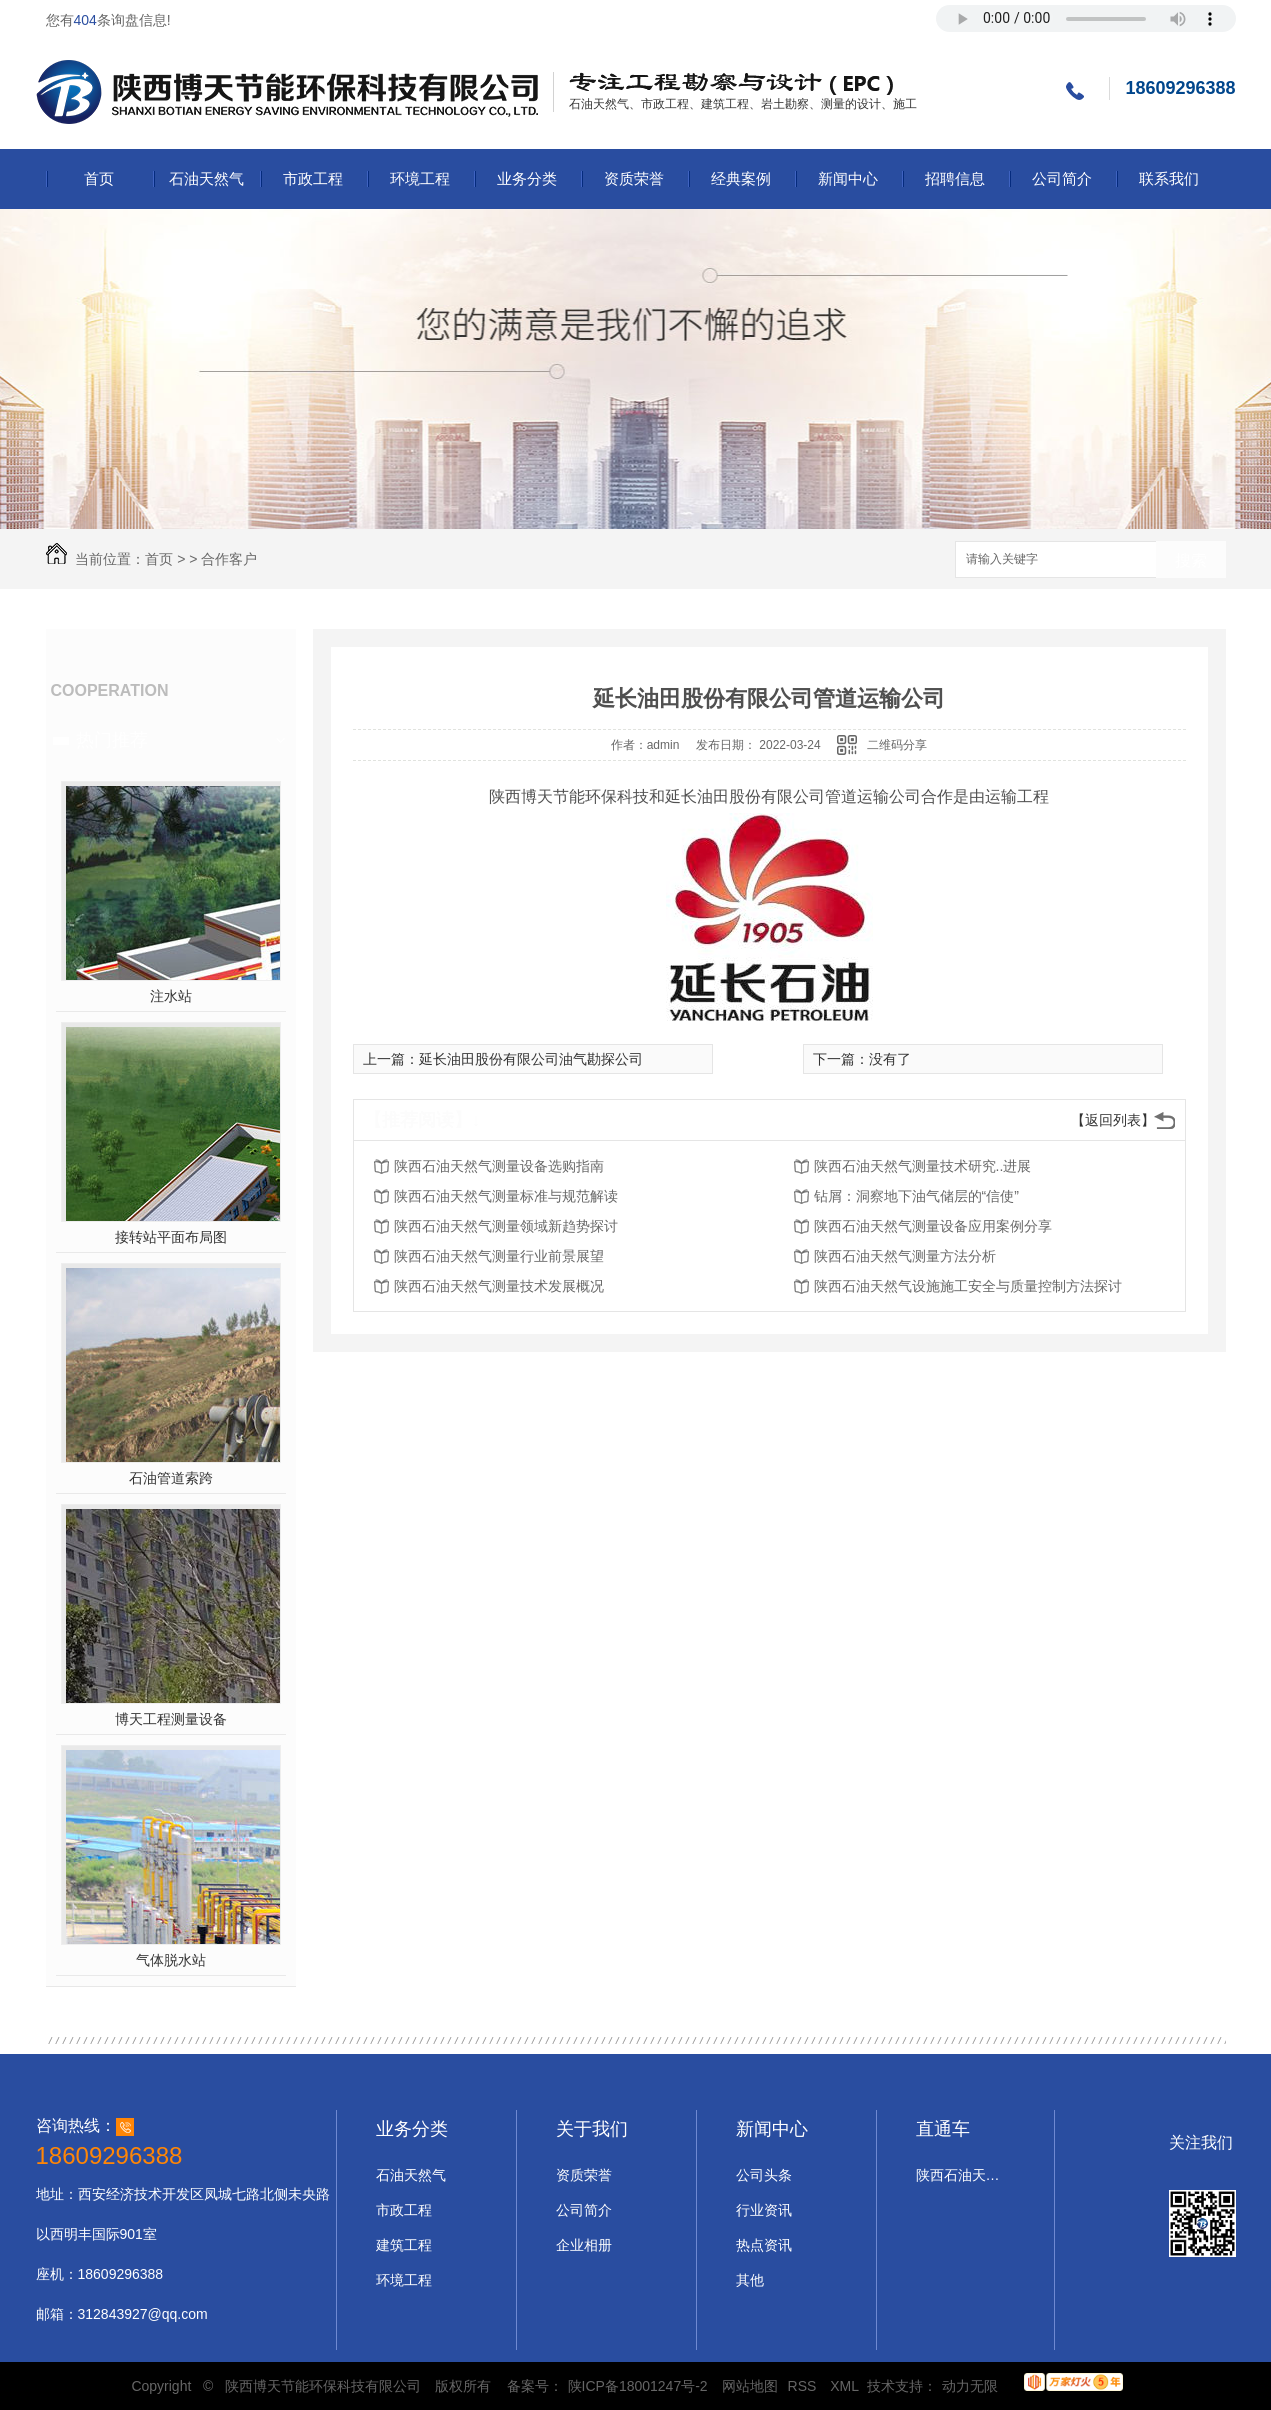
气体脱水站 (171, 1960)
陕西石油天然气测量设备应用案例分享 (933, 1226)
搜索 (1191, 560)
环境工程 (420, 178)
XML (846, 2386)
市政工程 (313, 178)
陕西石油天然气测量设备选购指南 (499, 1166)
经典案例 (741, 178)
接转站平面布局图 (171, 1237)
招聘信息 (955, 178)
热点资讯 (764, 2245)
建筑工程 (404, 2245)
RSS (804, 2386)
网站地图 (750, 2386)
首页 (99, 178)
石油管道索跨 (171, 1478)
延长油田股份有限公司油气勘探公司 (531, 1059)
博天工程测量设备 (171, 1719)
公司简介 (1062, 178)
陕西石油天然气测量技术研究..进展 (923, 1166)
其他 (750, 2280)
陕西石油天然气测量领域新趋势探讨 (506, 1226)
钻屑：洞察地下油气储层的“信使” (916, 1196)
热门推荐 (112, 740)
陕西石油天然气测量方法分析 (905, 1256)
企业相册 (584, 2245)
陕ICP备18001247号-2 (638, 2386)
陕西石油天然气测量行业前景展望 (499, 1256)
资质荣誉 (634, 178)
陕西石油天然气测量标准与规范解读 (506, 1196)
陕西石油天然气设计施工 (961, 2175)
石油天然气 (206, 178)
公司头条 (764, 2175)
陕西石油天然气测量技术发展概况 (499, 1286)
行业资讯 (764, 2210)
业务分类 (527, 178)
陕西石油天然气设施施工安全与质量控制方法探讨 (968, 1286)
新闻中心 (848, 178)
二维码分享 (897, 745)
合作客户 (229, 559)
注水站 (171, 996)
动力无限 (970, 2386)
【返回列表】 (1113, 1120)
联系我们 (1169, 178)
